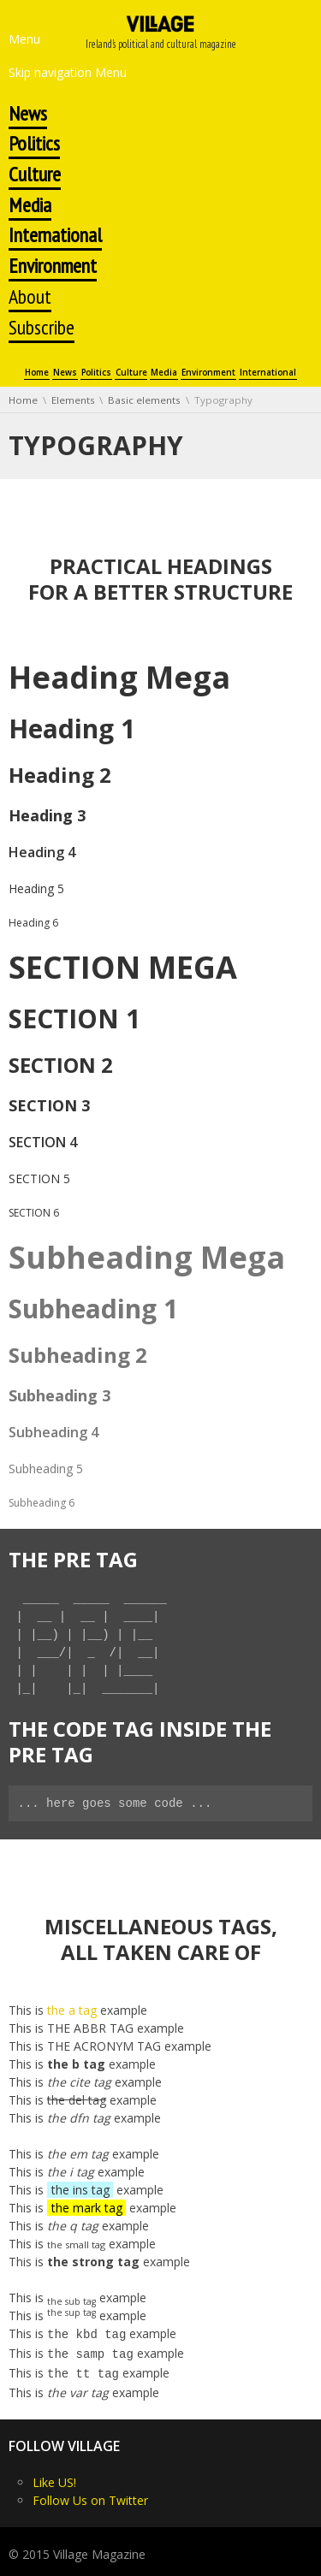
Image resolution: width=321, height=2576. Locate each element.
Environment (208, 372)
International (268, 372)
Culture (131, 372)
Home (37, 372)
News (65, 372)
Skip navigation (50, 72)
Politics (96, 372)
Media (164, 372)
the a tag (72, 2010)
